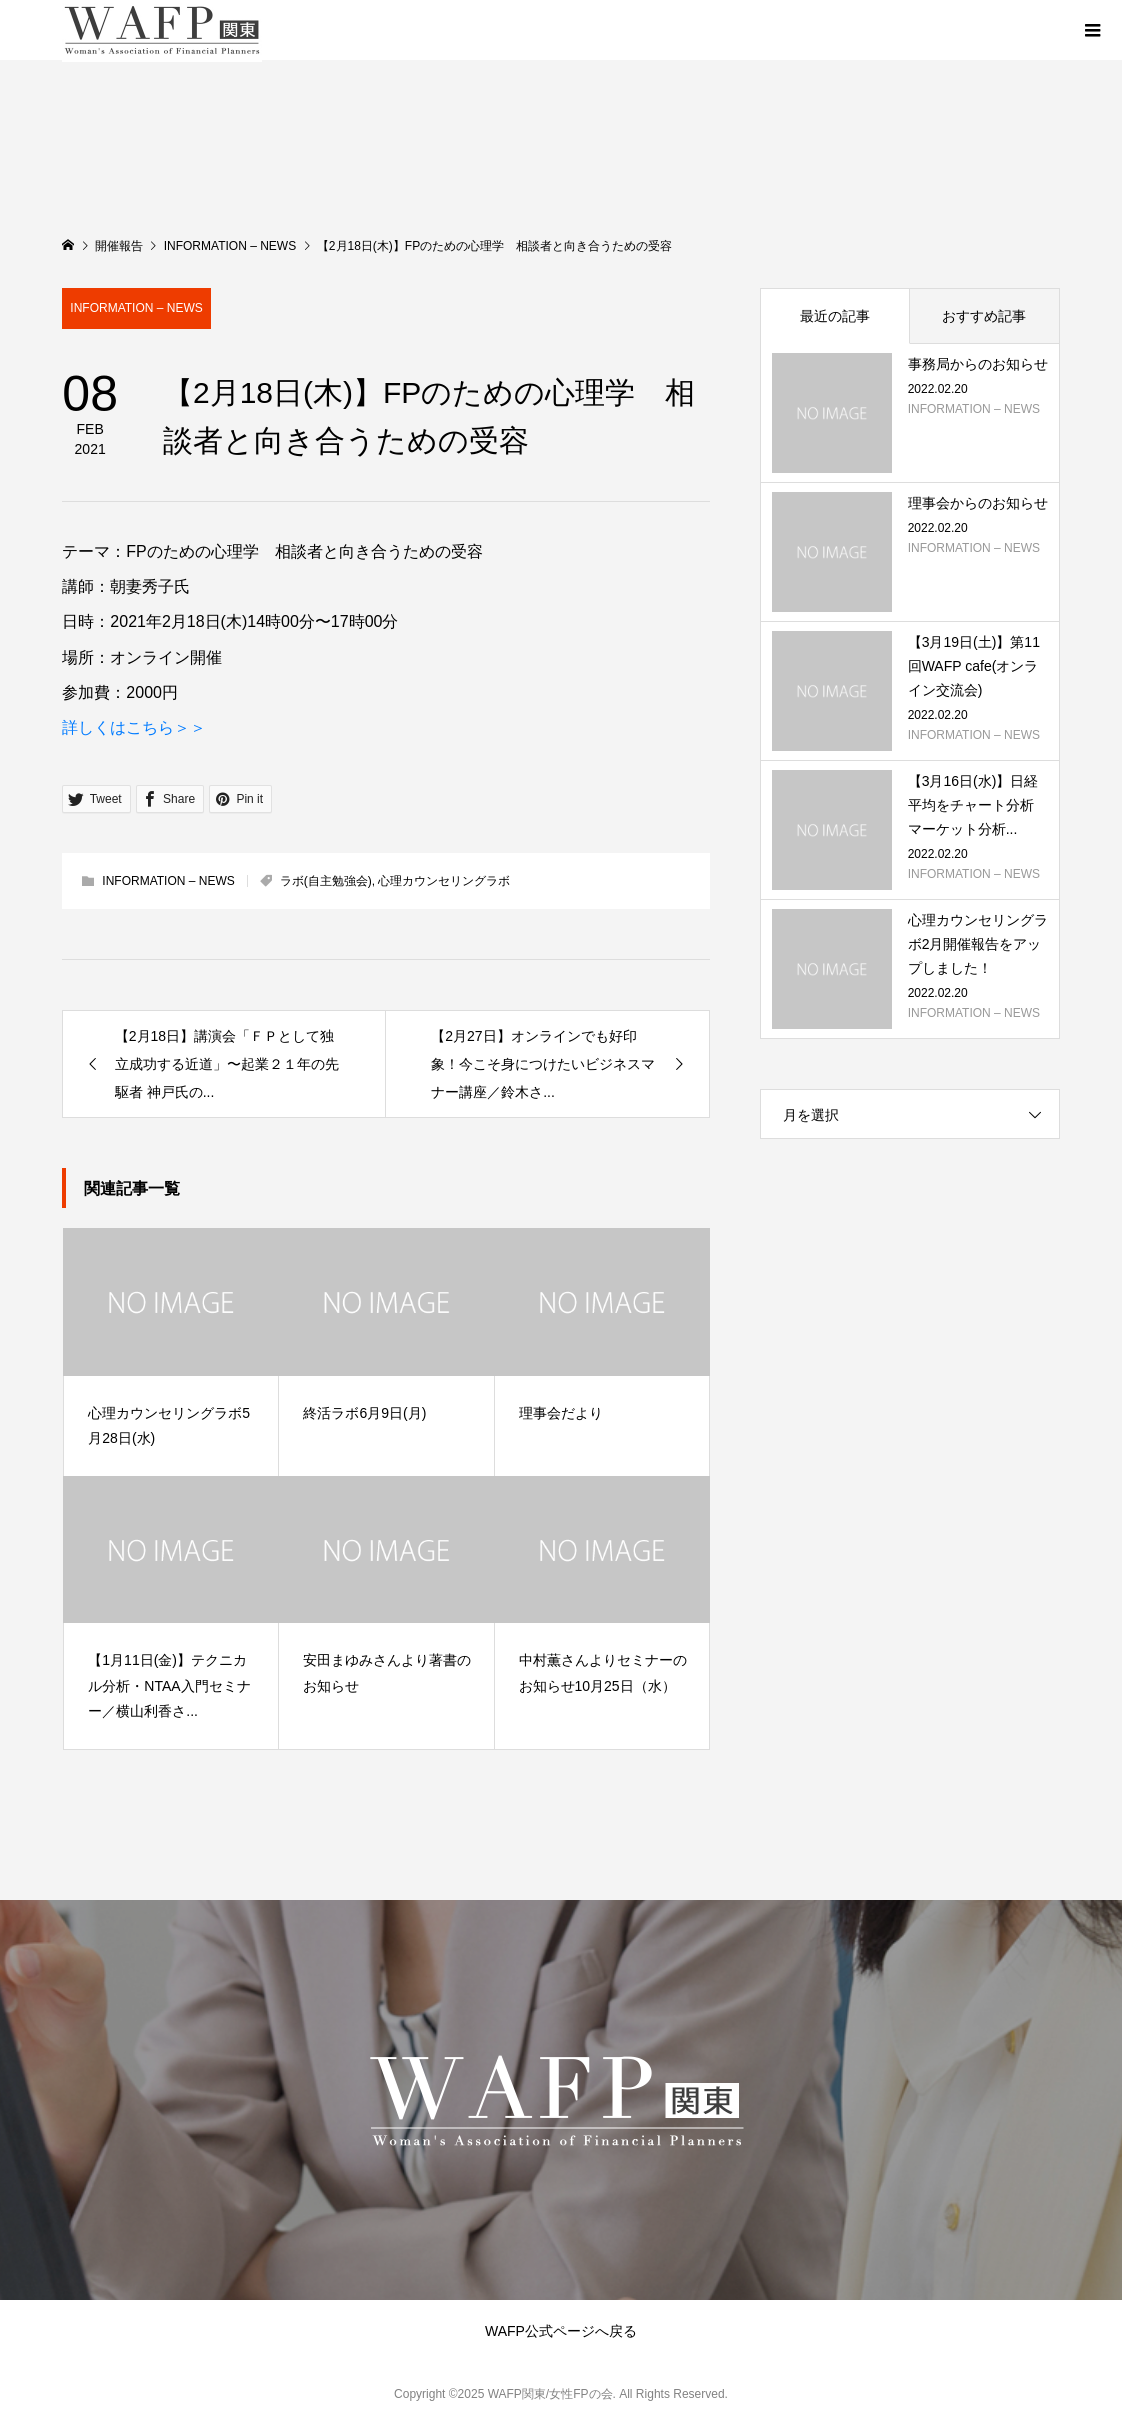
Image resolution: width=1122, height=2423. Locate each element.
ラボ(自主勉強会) (326, 881)
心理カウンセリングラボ (444, 881)
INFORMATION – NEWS (136, 308)
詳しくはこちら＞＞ (134, 727)
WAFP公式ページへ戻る (561, 2331)
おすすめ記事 (984, 316)
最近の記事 (835, 316)
